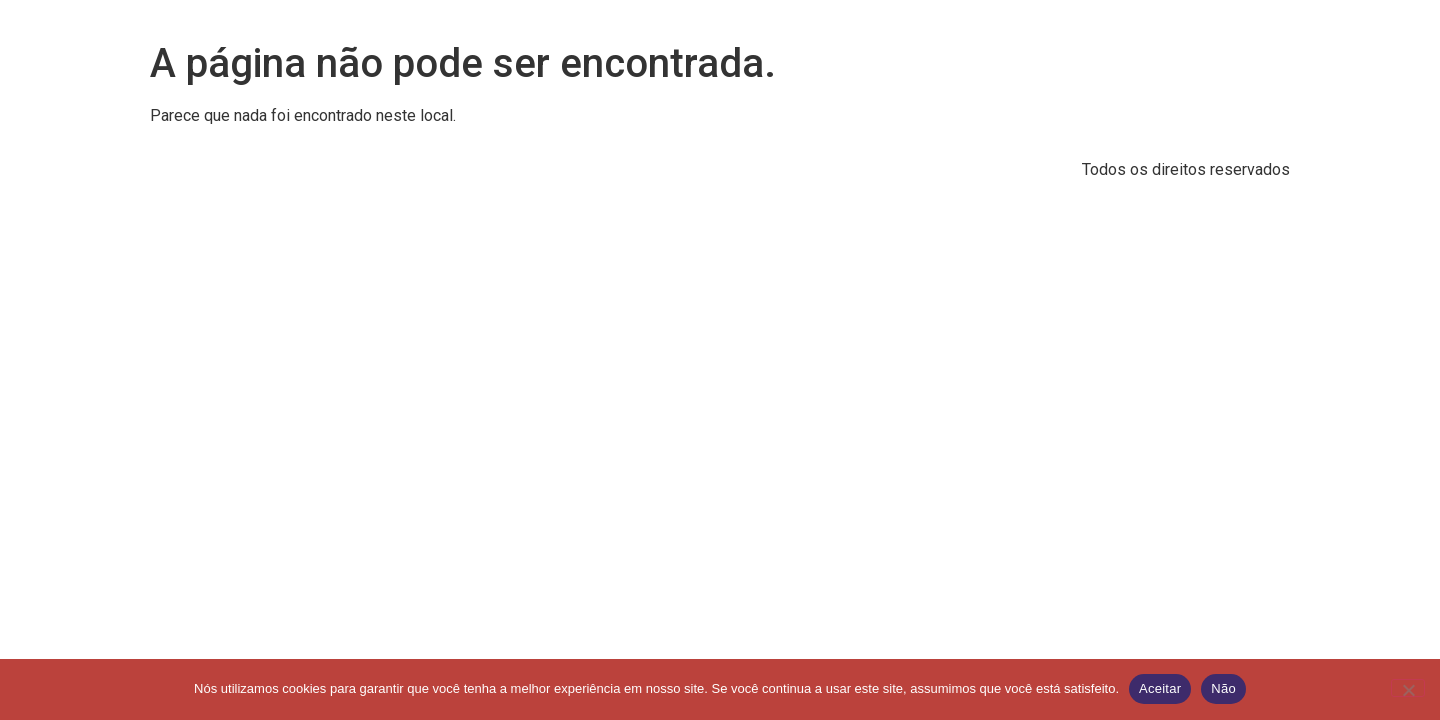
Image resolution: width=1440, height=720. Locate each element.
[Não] (1408, 688)
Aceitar (1160, 688)
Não (1223, 688)
